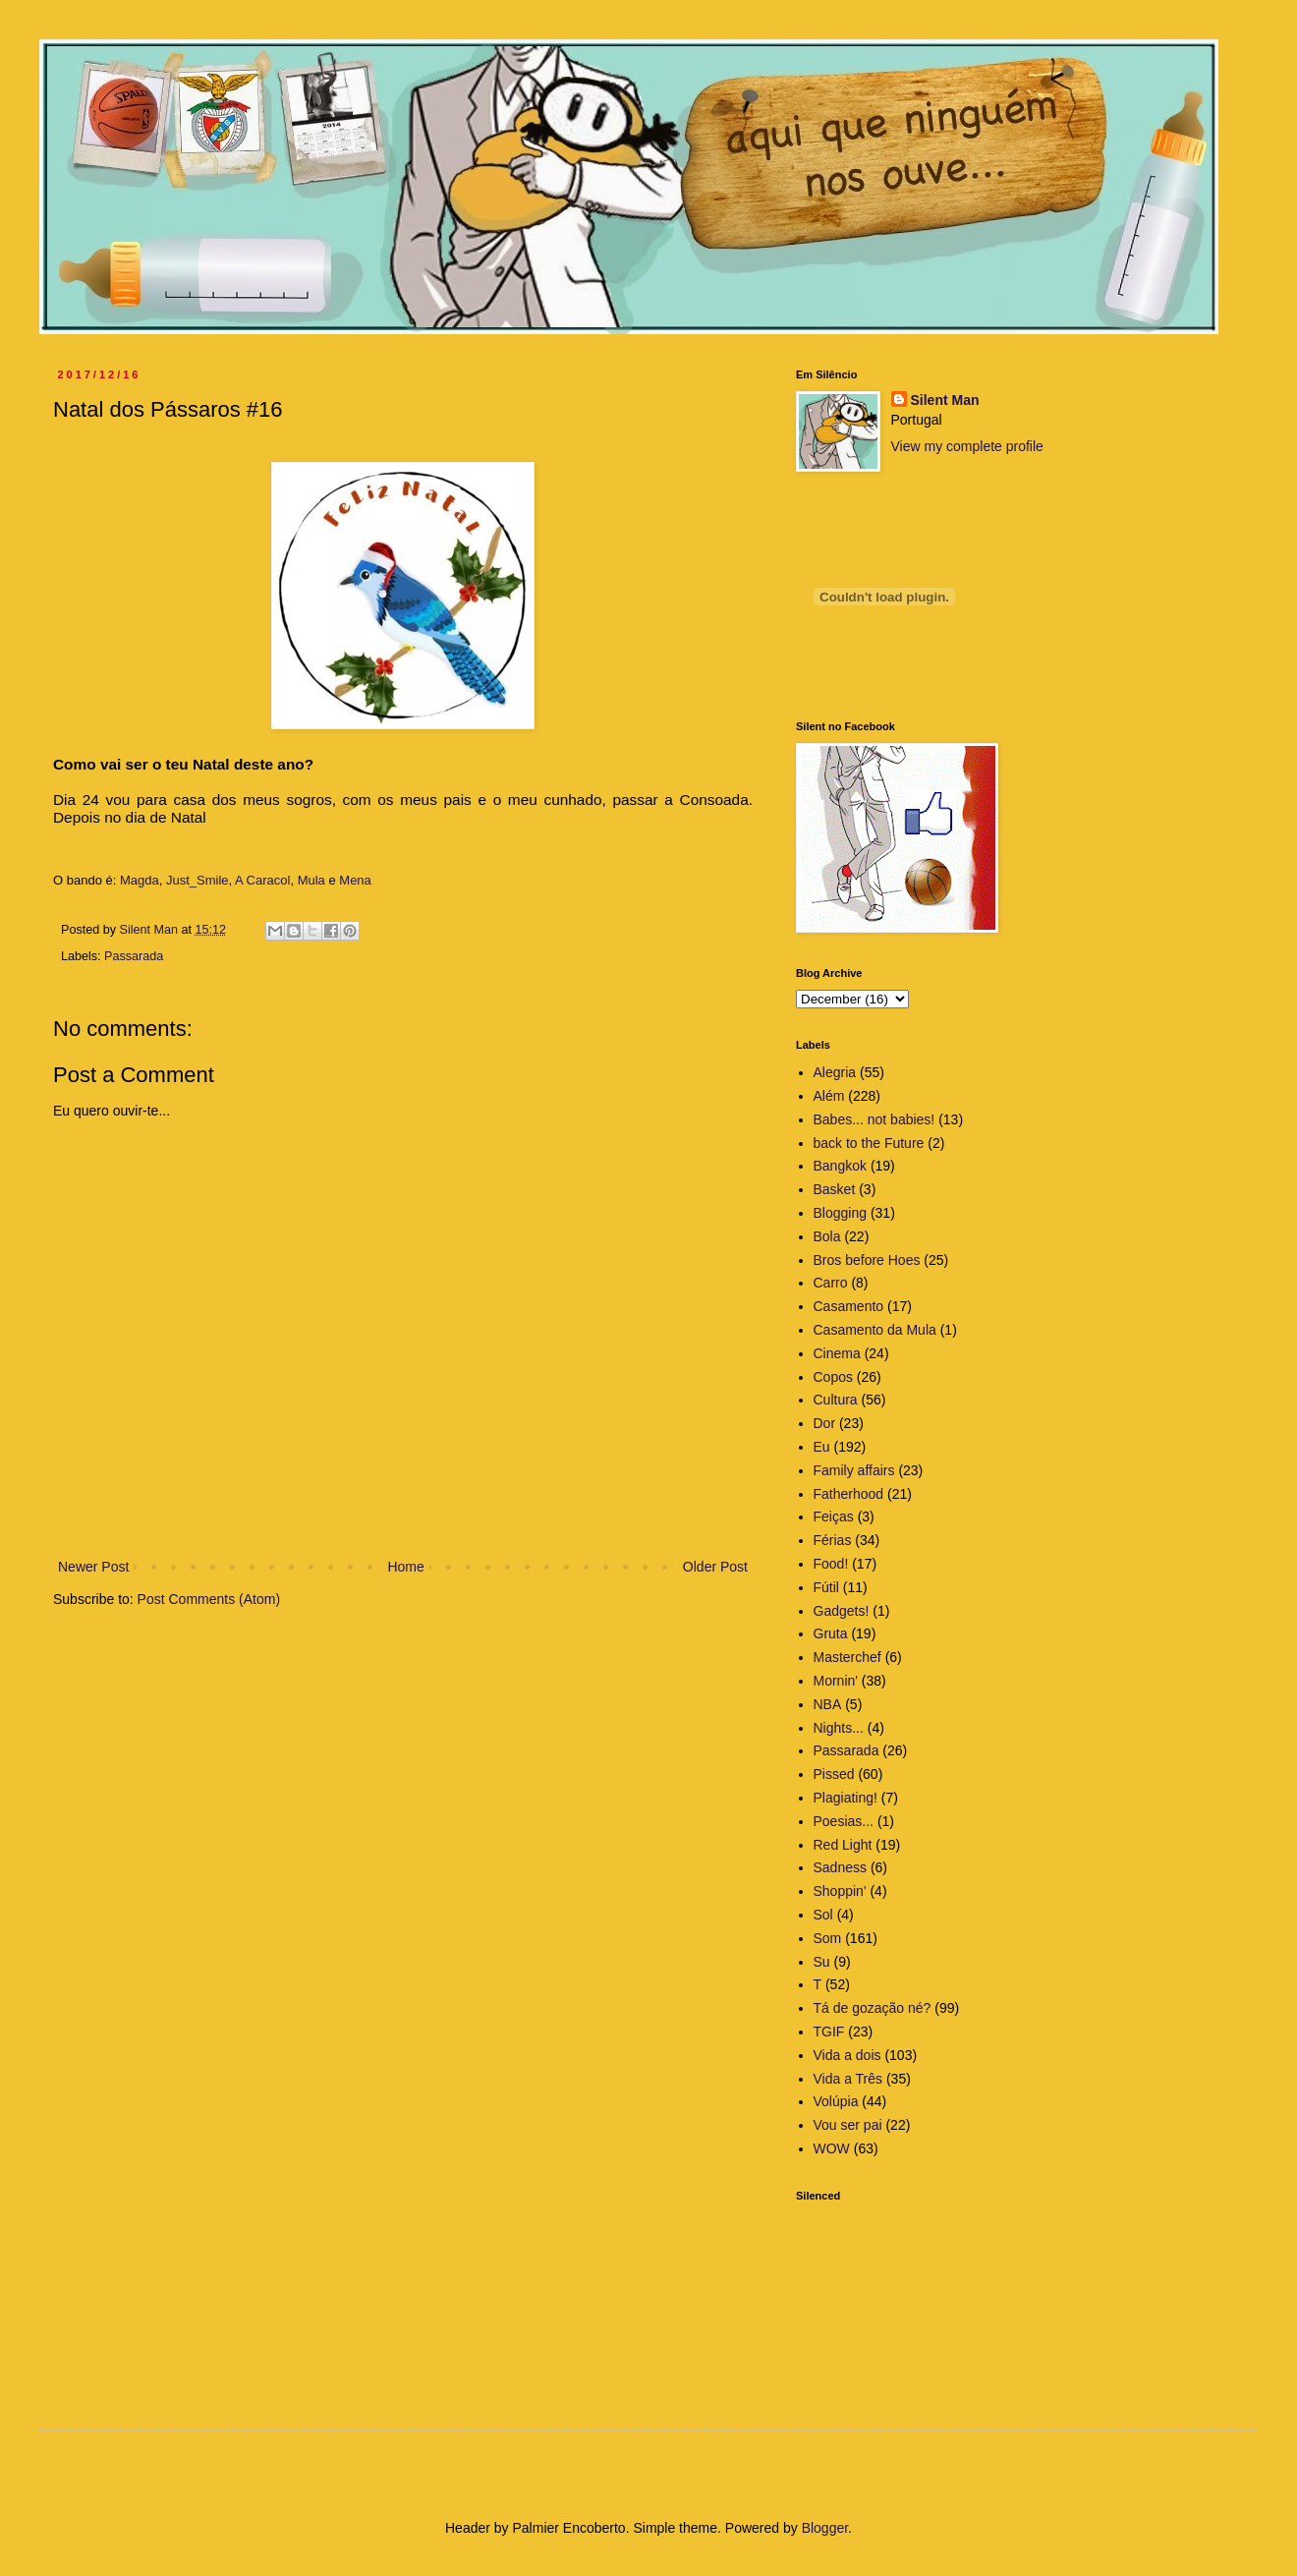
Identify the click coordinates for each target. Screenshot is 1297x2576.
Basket (835, 1189)
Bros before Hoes (867, 1260)
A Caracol (262, 880)
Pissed (834, 1774)
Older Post (715, 1566)
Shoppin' (840, 1891)
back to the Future (869, 1143)
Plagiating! (845, 1797)
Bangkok (840, 1166)
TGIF (829, 2031)
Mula (311, 880)
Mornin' (836, 1681)
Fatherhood (849, 1494)
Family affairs (854, 1470)
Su (822, 1962)
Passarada (133, 956)
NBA (828, 1704)
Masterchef (847, 1657)
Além (829, 1096)
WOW (832, 2148)
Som (828, 1938)
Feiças (834, 1516)
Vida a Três (848, 2079)
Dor (825, 1423)
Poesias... (844, 1821)
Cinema (837, 1353)
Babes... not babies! (874, 1119)
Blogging (841, 1213)
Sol (823, 1914)
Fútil (826, 1587)
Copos (833, 1377)
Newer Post (93, 1566)
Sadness (840, 1867)
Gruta (831, 1633)
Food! (831, 1564)
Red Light (843, 1845)
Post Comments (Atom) (209, 1599)
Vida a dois (847, 2055)
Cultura (836, 1399)
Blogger (825, 2528)
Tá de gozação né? (872, 2008)
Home (405, 1566)
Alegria (835, 1072)
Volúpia (836, 2101)
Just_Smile (197, 880)
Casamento (849, 1306)
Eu (822, 1447)
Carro (831, 1282)
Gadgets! (842, 1611)
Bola (827, 1236)
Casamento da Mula (875, 1330)
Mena (355, 880)
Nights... (839, 1728)
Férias (833, 1540)
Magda (139, 880)
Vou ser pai (848, 2125)
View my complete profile (967, 446)
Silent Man (945, 400)
